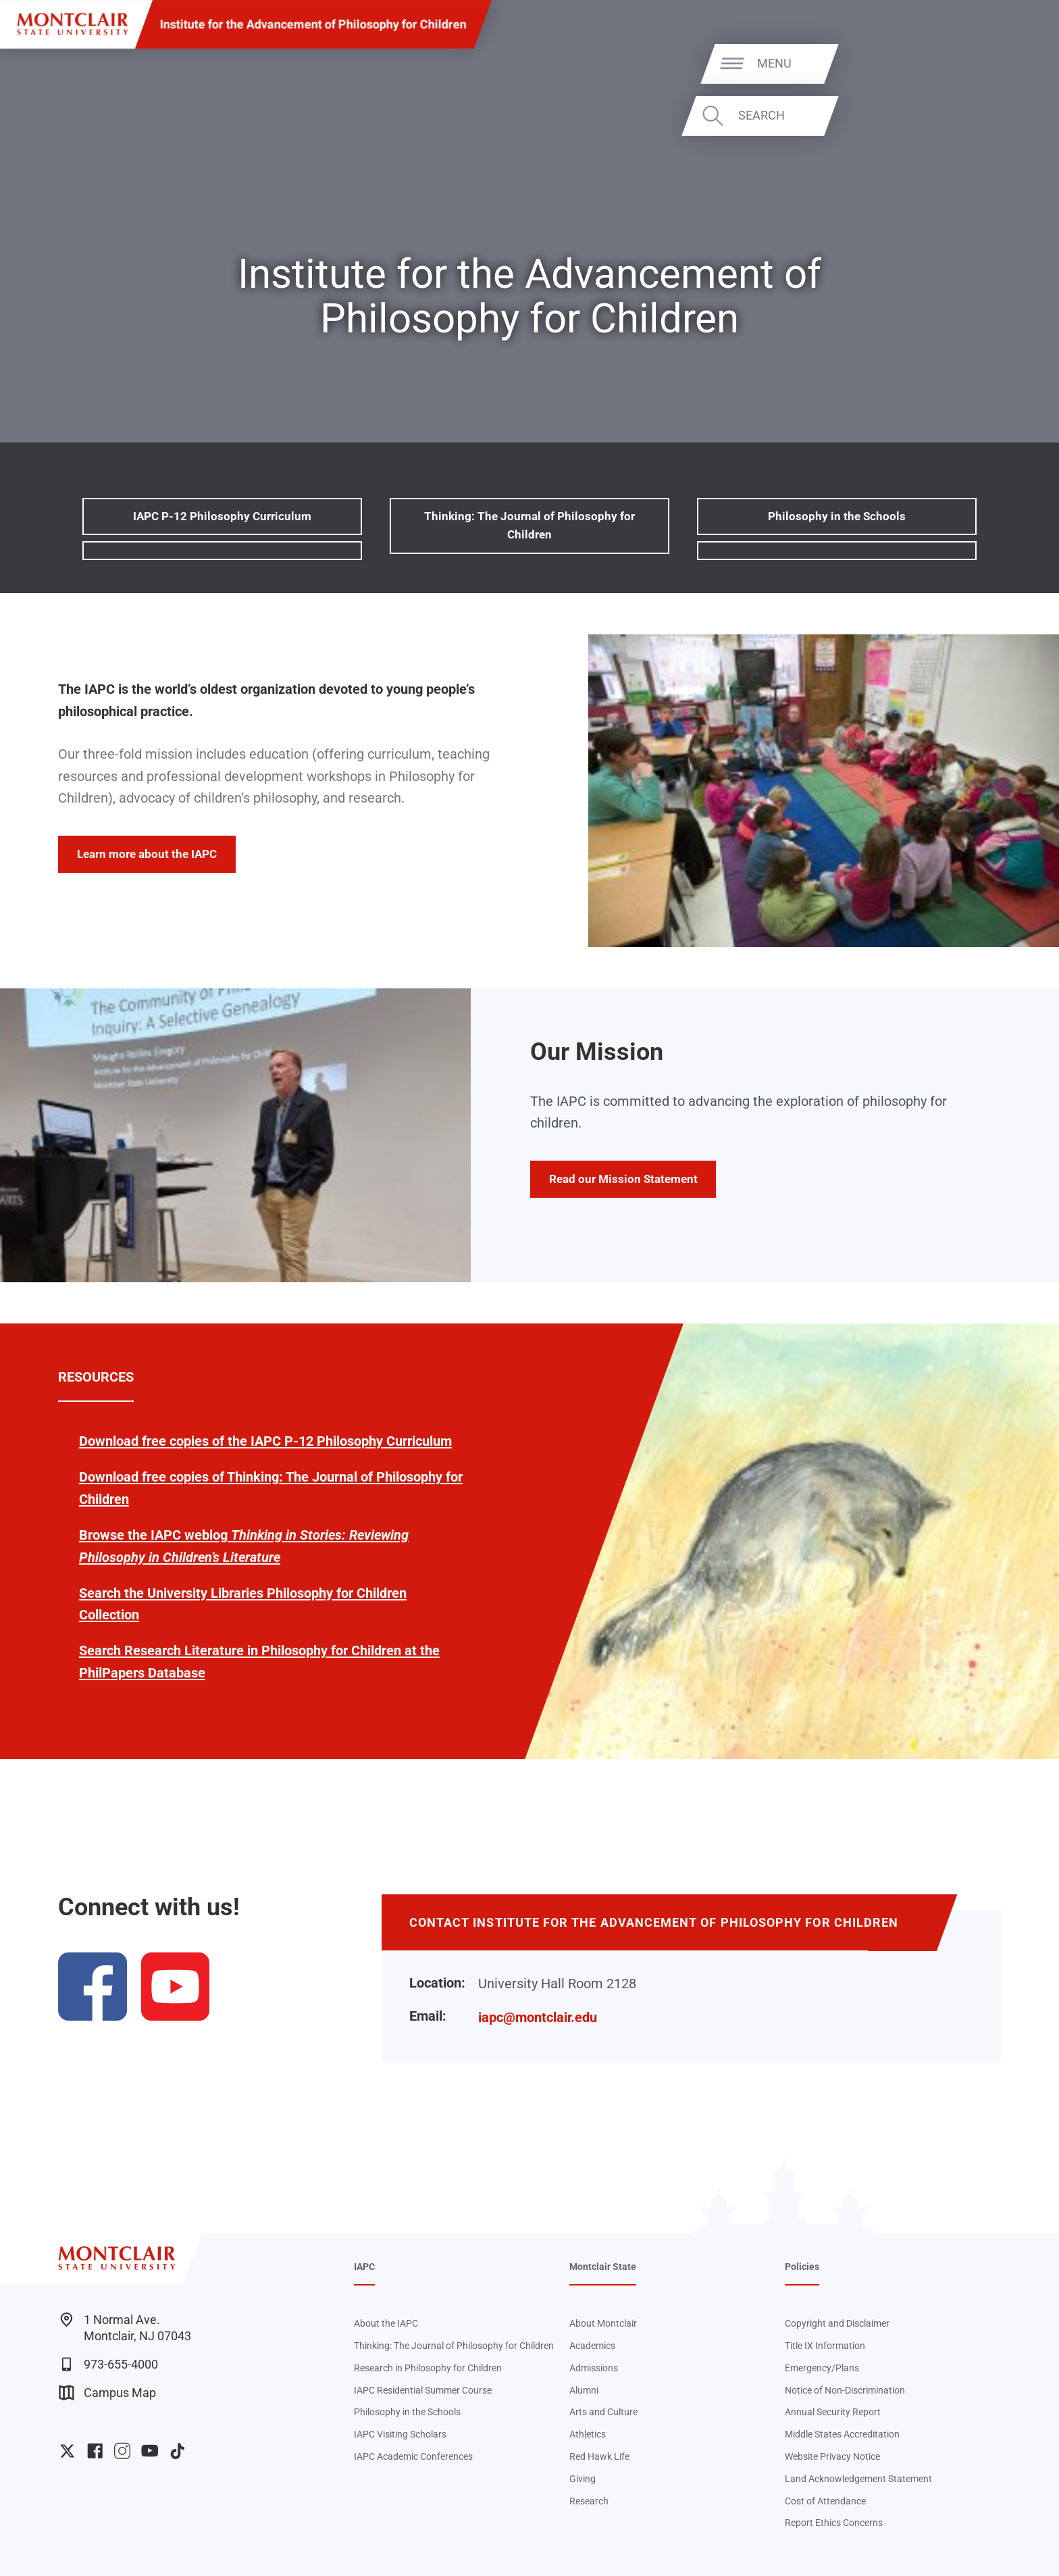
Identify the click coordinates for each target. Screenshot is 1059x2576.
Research (589, 2501)
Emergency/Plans (822, 2368)
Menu (1010, 63)
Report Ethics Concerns (834, 2522)
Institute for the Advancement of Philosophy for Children (313, 24)
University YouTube (149, 2450)
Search (998, 115)
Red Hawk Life (599, 2456)
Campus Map (107, 2392)
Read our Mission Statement (623, 1179)
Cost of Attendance (825, 2501)
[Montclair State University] (72, 24)
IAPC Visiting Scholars (400, 2434)
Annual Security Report (833, 2411)
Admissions (593, 2368)
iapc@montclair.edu (537, 2017)
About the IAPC (386, 2323)
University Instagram (121, 2450)
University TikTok (177, 2450)
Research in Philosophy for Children (428, 2368)
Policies (802, 2266)
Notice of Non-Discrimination (845, 2390)
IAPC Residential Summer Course (423, 2390)
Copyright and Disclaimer (837, 2323)
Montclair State (602, 2266)
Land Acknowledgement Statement (858, 2478)
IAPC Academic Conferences (413, 2456)
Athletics (587, 2434)
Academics (592, 2345)
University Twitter (67, 2450)
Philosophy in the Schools (837, 516)
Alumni (583, 2390)
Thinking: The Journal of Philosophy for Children (529, 525)
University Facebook (94, 2450)
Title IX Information (825, 2345)
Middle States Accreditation (842, 2434)
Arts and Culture (603, 2411)
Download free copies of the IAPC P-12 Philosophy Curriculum (265, 1441)
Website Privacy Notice (832, 2456)
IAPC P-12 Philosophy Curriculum (222, 516)
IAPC (364, 2266)
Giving (582, 2478)
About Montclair (603, 2323)
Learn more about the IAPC (147, 854)
